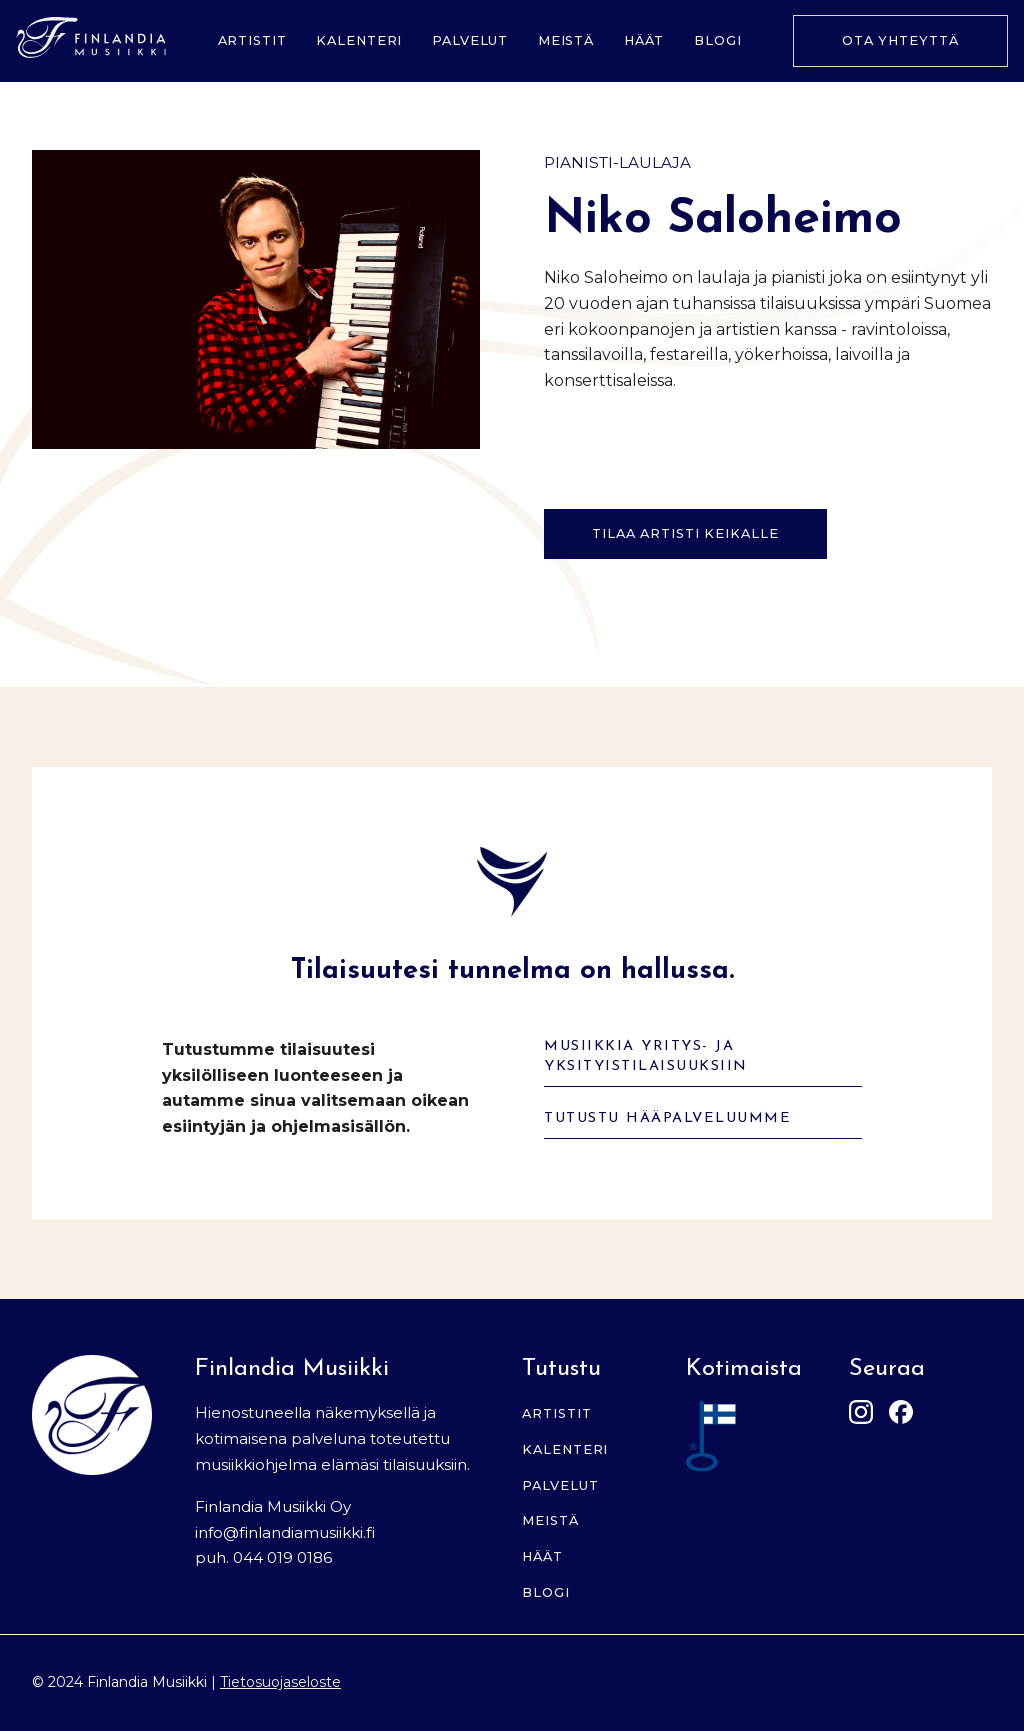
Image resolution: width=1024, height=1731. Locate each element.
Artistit (252, 40)
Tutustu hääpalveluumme (667, 1118)
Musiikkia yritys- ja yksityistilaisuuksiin (646, 1056)
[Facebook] (901, 1415)
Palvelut (470, 40)
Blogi (718, 40)
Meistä (566, 40)
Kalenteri (359, 40)
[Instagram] (861, 1415)
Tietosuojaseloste (280, 1682)
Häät (644, 40)
